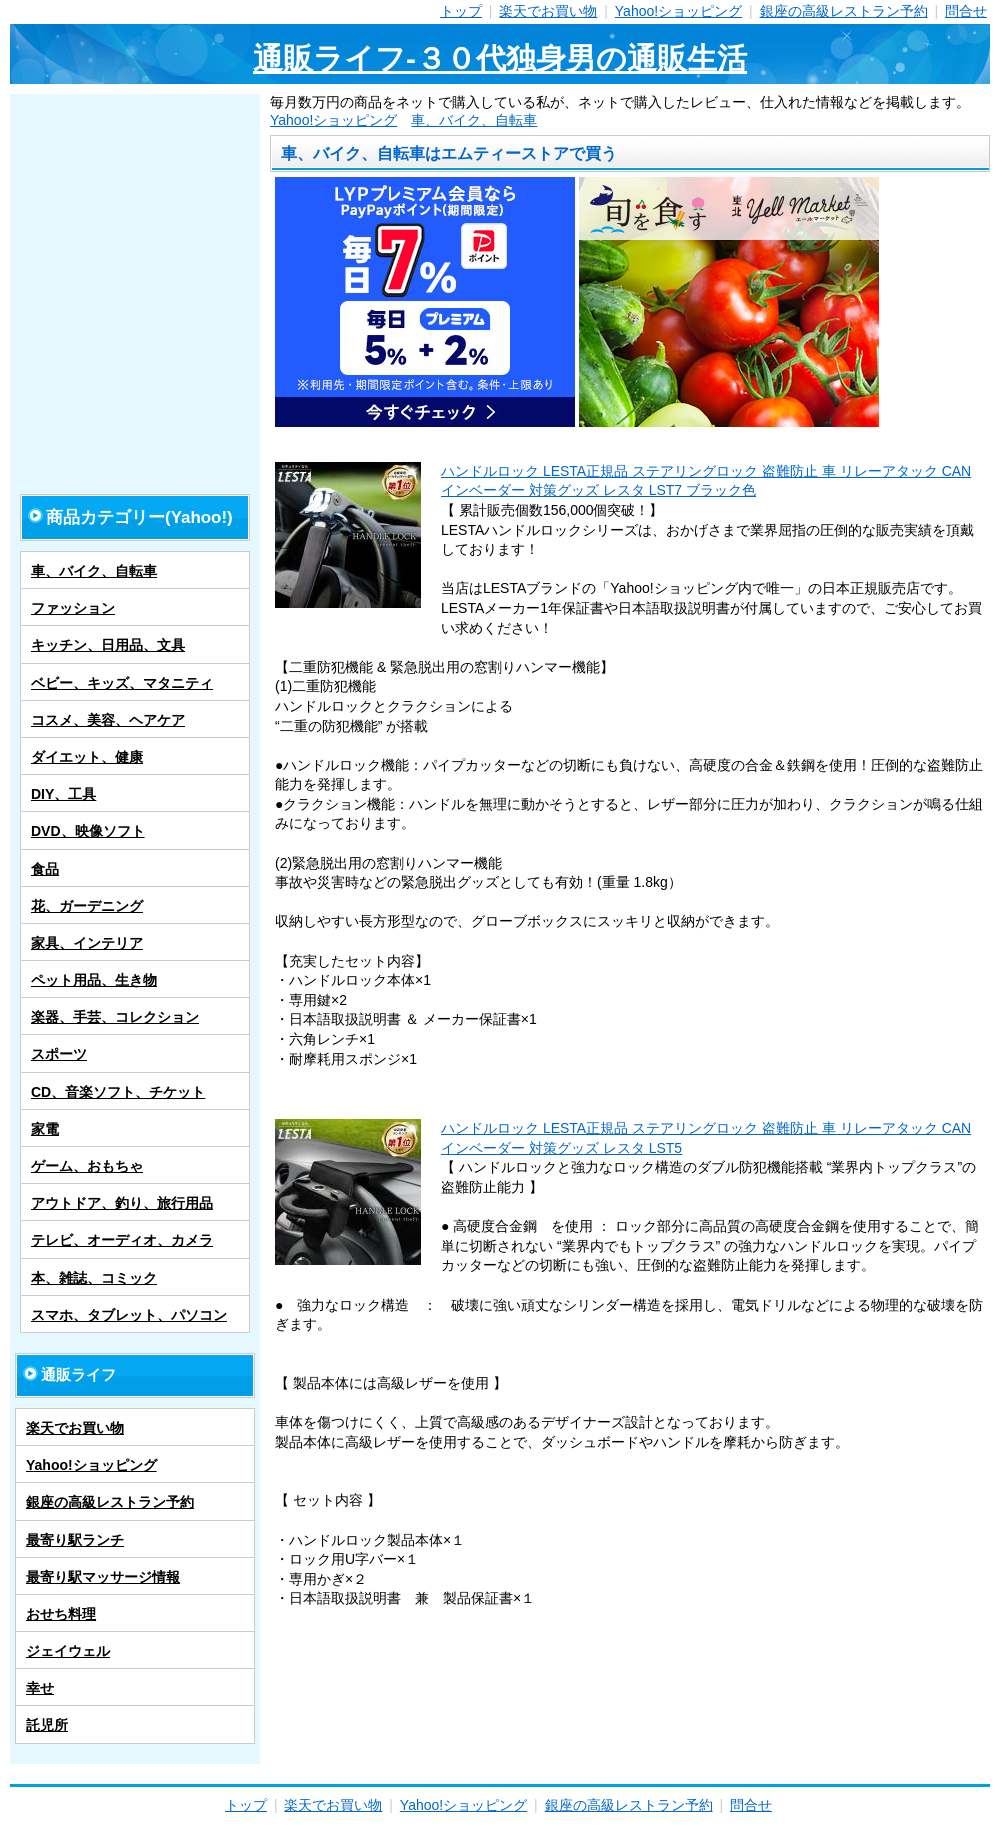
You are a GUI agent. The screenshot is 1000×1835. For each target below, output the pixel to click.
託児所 (47, 1725)
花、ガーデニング (87, 906)
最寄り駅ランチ (75, 1540)
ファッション (73, 608)
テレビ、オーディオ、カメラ (122, 1240)
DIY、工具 (63, 794)
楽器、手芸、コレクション (115, 1017)
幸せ (40, 1688)
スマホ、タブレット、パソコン (129, 1315)
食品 (45, 869)
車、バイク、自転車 (474, 120)
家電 (45, 1129)
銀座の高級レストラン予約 (844, 11)
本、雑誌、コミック (94, 1278)
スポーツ (59, 1054)
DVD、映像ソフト (88, 831)
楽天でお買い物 (548, 11)
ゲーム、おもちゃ (87, 1166)
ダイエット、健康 (87, 757)
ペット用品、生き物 (94, 980)
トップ (461, 11)
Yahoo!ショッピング (678, 11)
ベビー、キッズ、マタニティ (122, 683)
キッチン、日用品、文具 (108, 645)
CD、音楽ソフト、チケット (118, 1092)
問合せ (966, 11)
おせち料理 (61, 1614)
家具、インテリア (87, 943)
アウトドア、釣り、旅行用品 (122, 1203)
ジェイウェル (68, 1651)
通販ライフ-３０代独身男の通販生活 (500, 58)
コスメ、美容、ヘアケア (108, 720)
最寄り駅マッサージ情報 (103, 1577)
